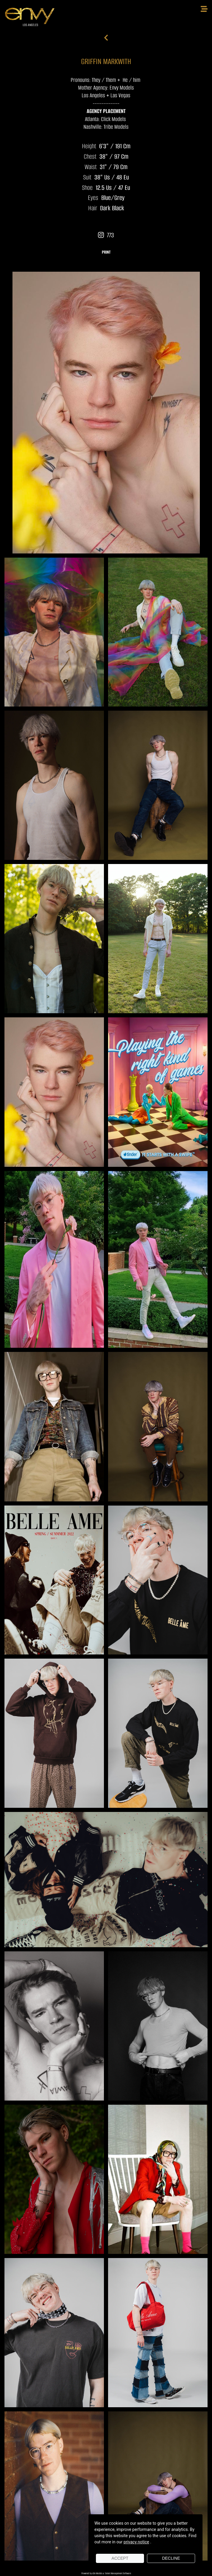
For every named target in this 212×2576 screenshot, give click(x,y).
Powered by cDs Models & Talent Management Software (106, 2573)
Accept (120, 2558)
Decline (171, 2558)
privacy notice (136, 2542)
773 (106, 235)
